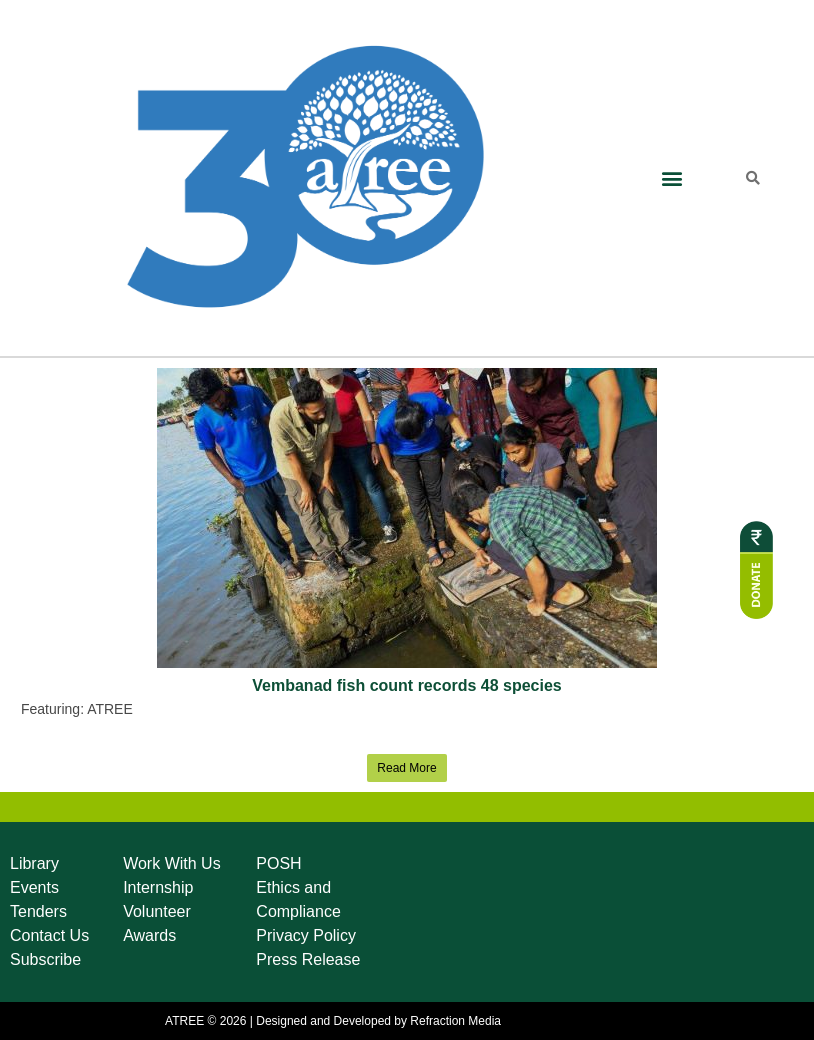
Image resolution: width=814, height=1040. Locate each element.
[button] (671, 178)
